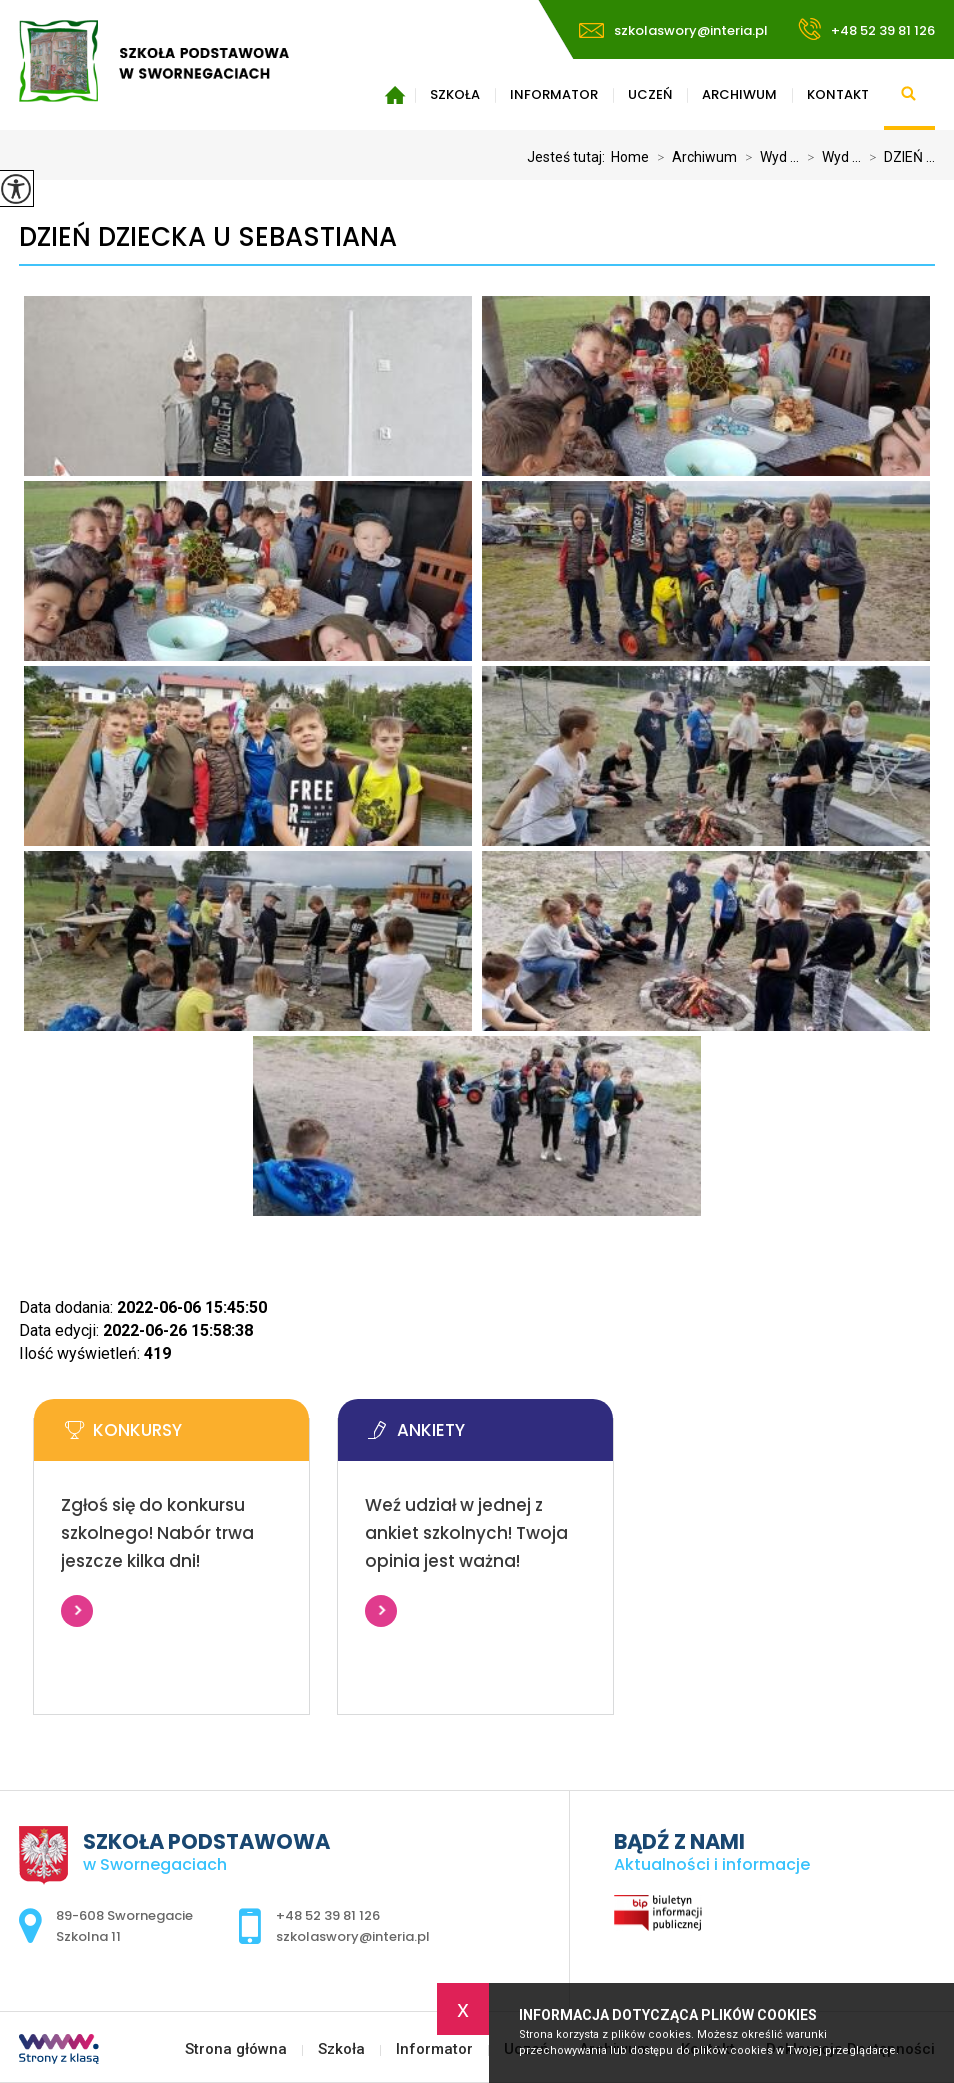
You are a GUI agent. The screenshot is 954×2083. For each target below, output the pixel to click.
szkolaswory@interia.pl (673, 30)
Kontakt (838, 94)
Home (630, 157)
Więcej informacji (77, 1611)
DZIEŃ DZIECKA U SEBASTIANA (208, 237)
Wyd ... (768, 157)
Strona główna (395, 95)
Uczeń (650, 94)
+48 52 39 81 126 (866, 29)
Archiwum (739, 94)
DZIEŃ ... (898, 157)
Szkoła (455, 94)
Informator (554, 94)
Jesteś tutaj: (569, 157)
